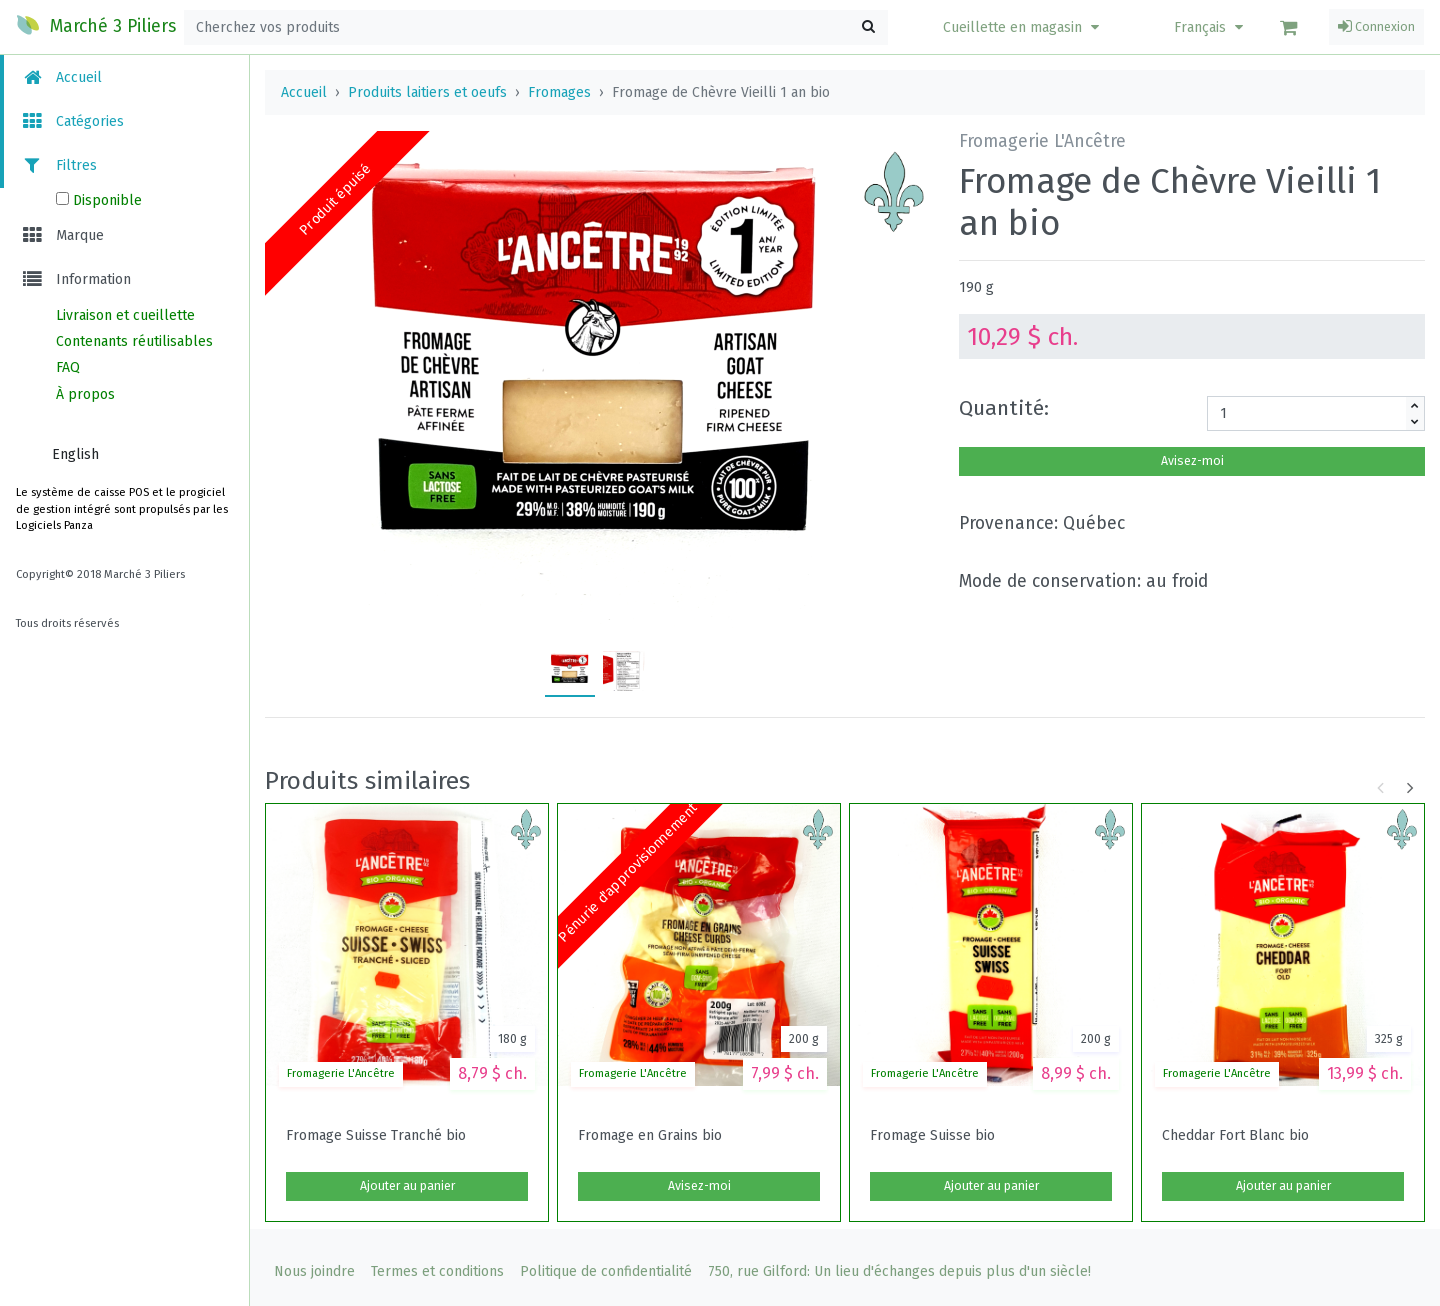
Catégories (72, 121)
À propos (85, 394)
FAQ (68, 367)
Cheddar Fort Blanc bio (1235, 1136)
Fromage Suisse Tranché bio (376, 1136)
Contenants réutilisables (134, 341)
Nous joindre (314, 1271)
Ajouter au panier (407, 1186)
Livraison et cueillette (125, 315)
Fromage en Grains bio (650, 1136)
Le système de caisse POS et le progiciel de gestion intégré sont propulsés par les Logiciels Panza (122, 509)
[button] (1023, 27)
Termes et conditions (437, 1271)
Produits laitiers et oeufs (427, 92)
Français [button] (1211, 27)
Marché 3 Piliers (96, 25)
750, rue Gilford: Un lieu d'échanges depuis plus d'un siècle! (899, 1271)
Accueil (61, 77)
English (75, 454)
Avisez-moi (1192, 461)
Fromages (559, 92)
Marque (62, 235)
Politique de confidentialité (606, 1271)
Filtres (58, 165)
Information (75, 279)
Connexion (1376, 27)
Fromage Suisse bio (932, 1136)
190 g (976, 287)
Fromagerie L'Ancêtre (341, 1073)
